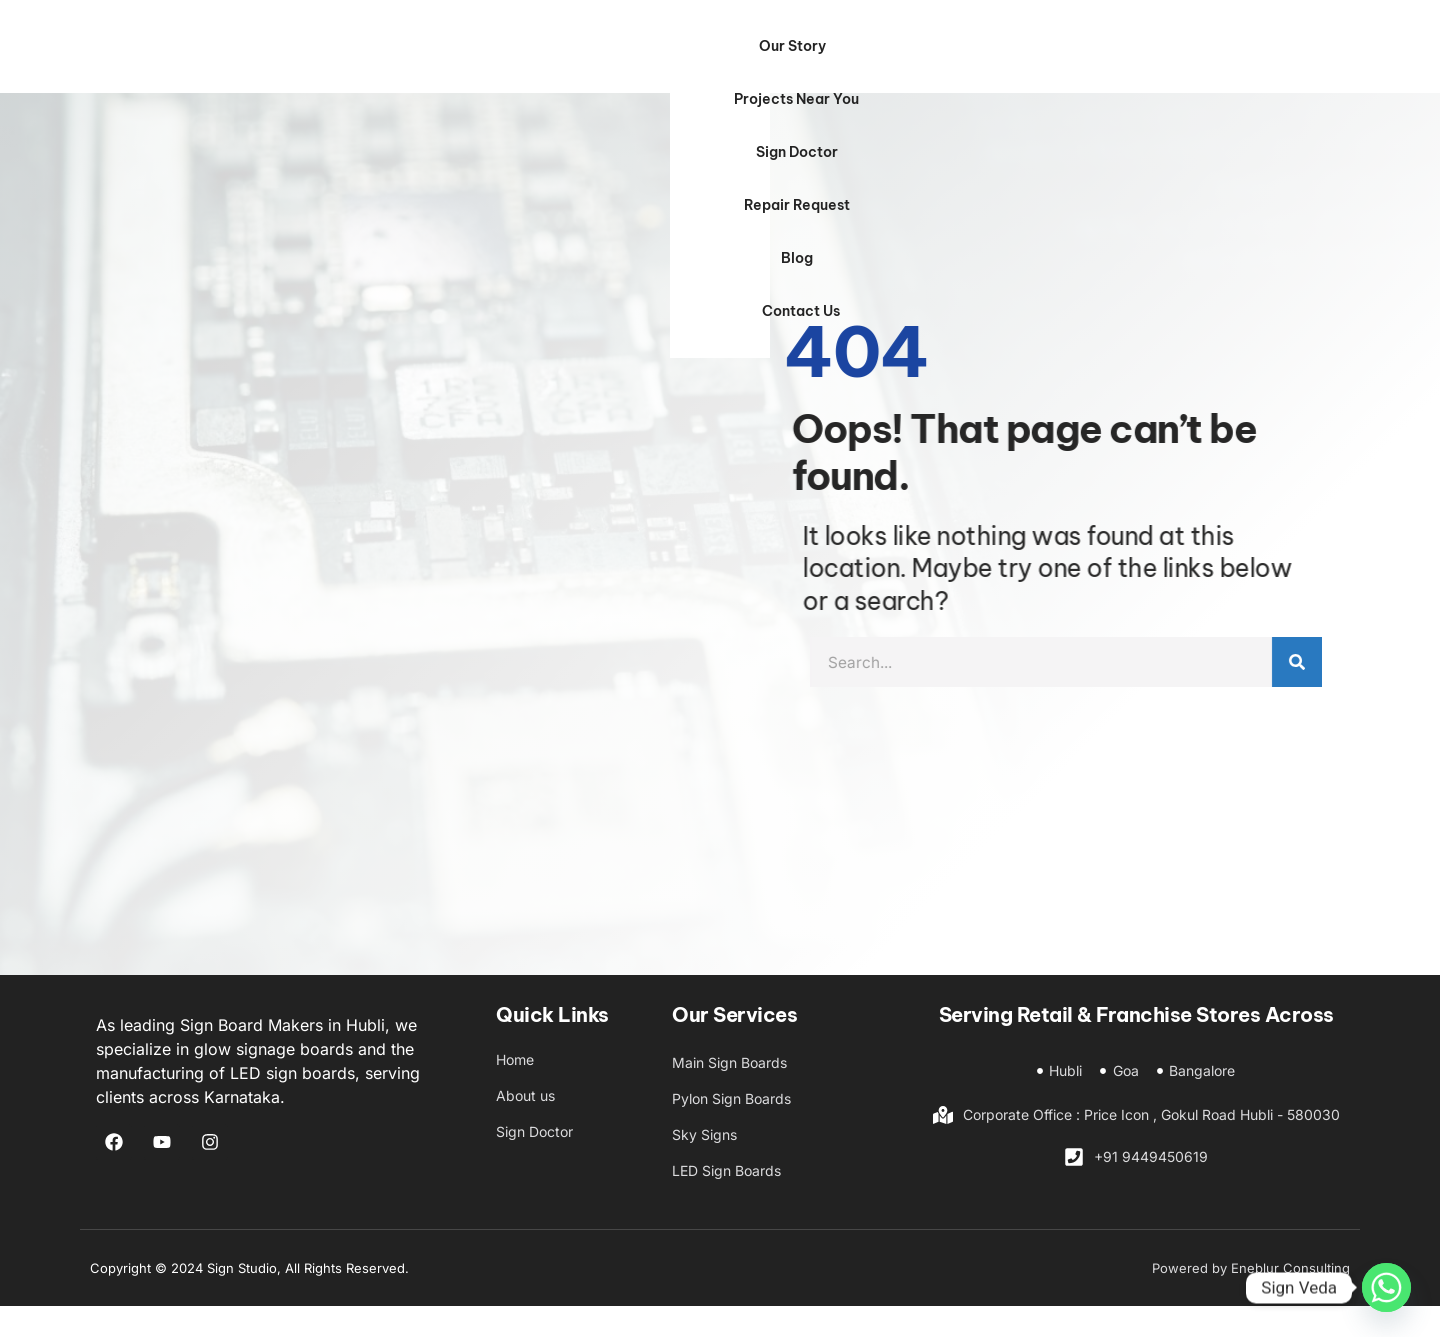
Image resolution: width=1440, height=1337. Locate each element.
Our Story (548, 61)
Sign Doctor (844, 61)
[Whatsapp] (1386, 1287)
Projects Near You (692, 61)
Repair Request (986, 61)
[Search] (1398, 693)
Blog (1103, 61)
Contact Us (1206, 61)
